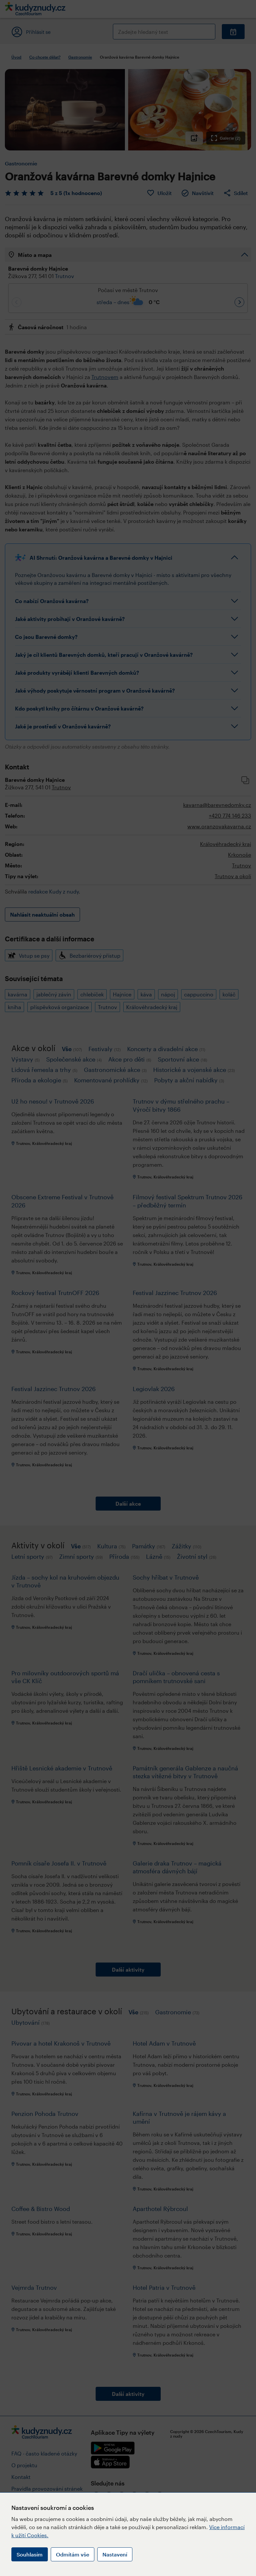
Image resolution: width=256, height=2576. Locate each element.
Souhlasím (30, 2554)
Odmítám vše (72, 2554)
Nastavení (114, 2554)
